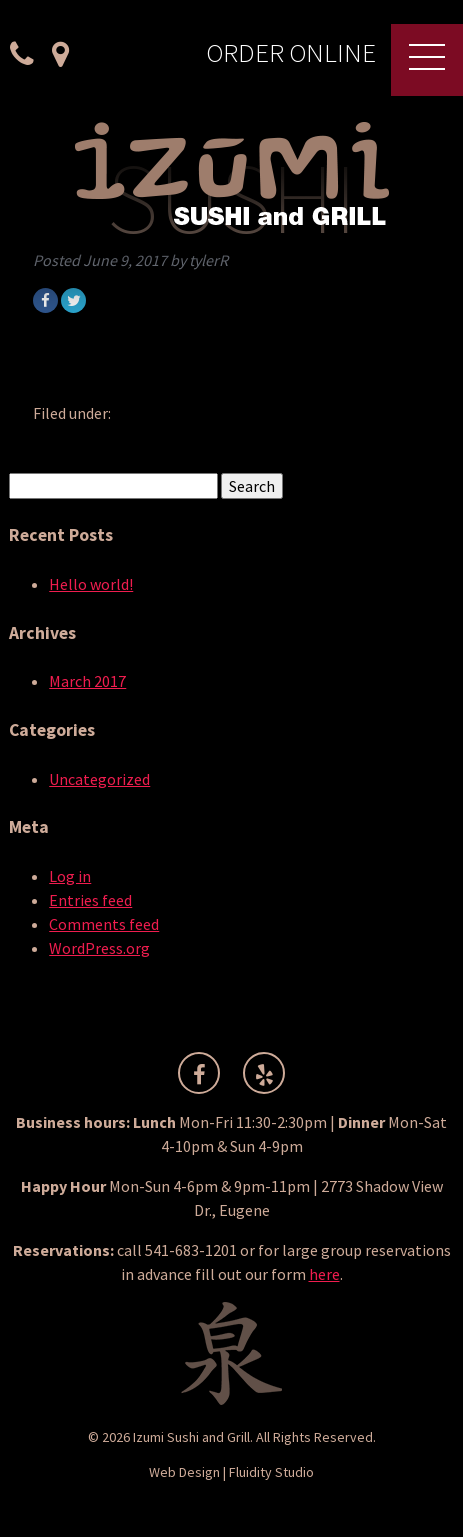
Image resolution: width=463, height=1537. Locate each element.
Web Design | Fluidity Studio (231, 1472)
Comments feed (104, 924)
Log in (70, 876)
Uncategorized (99, 779)
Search (252, 486)
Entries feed (90, 900)
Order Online (291, 54)
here (324, 1274)
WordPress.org (99, 948)
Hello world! (91, 584)
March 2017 (87, 681)
